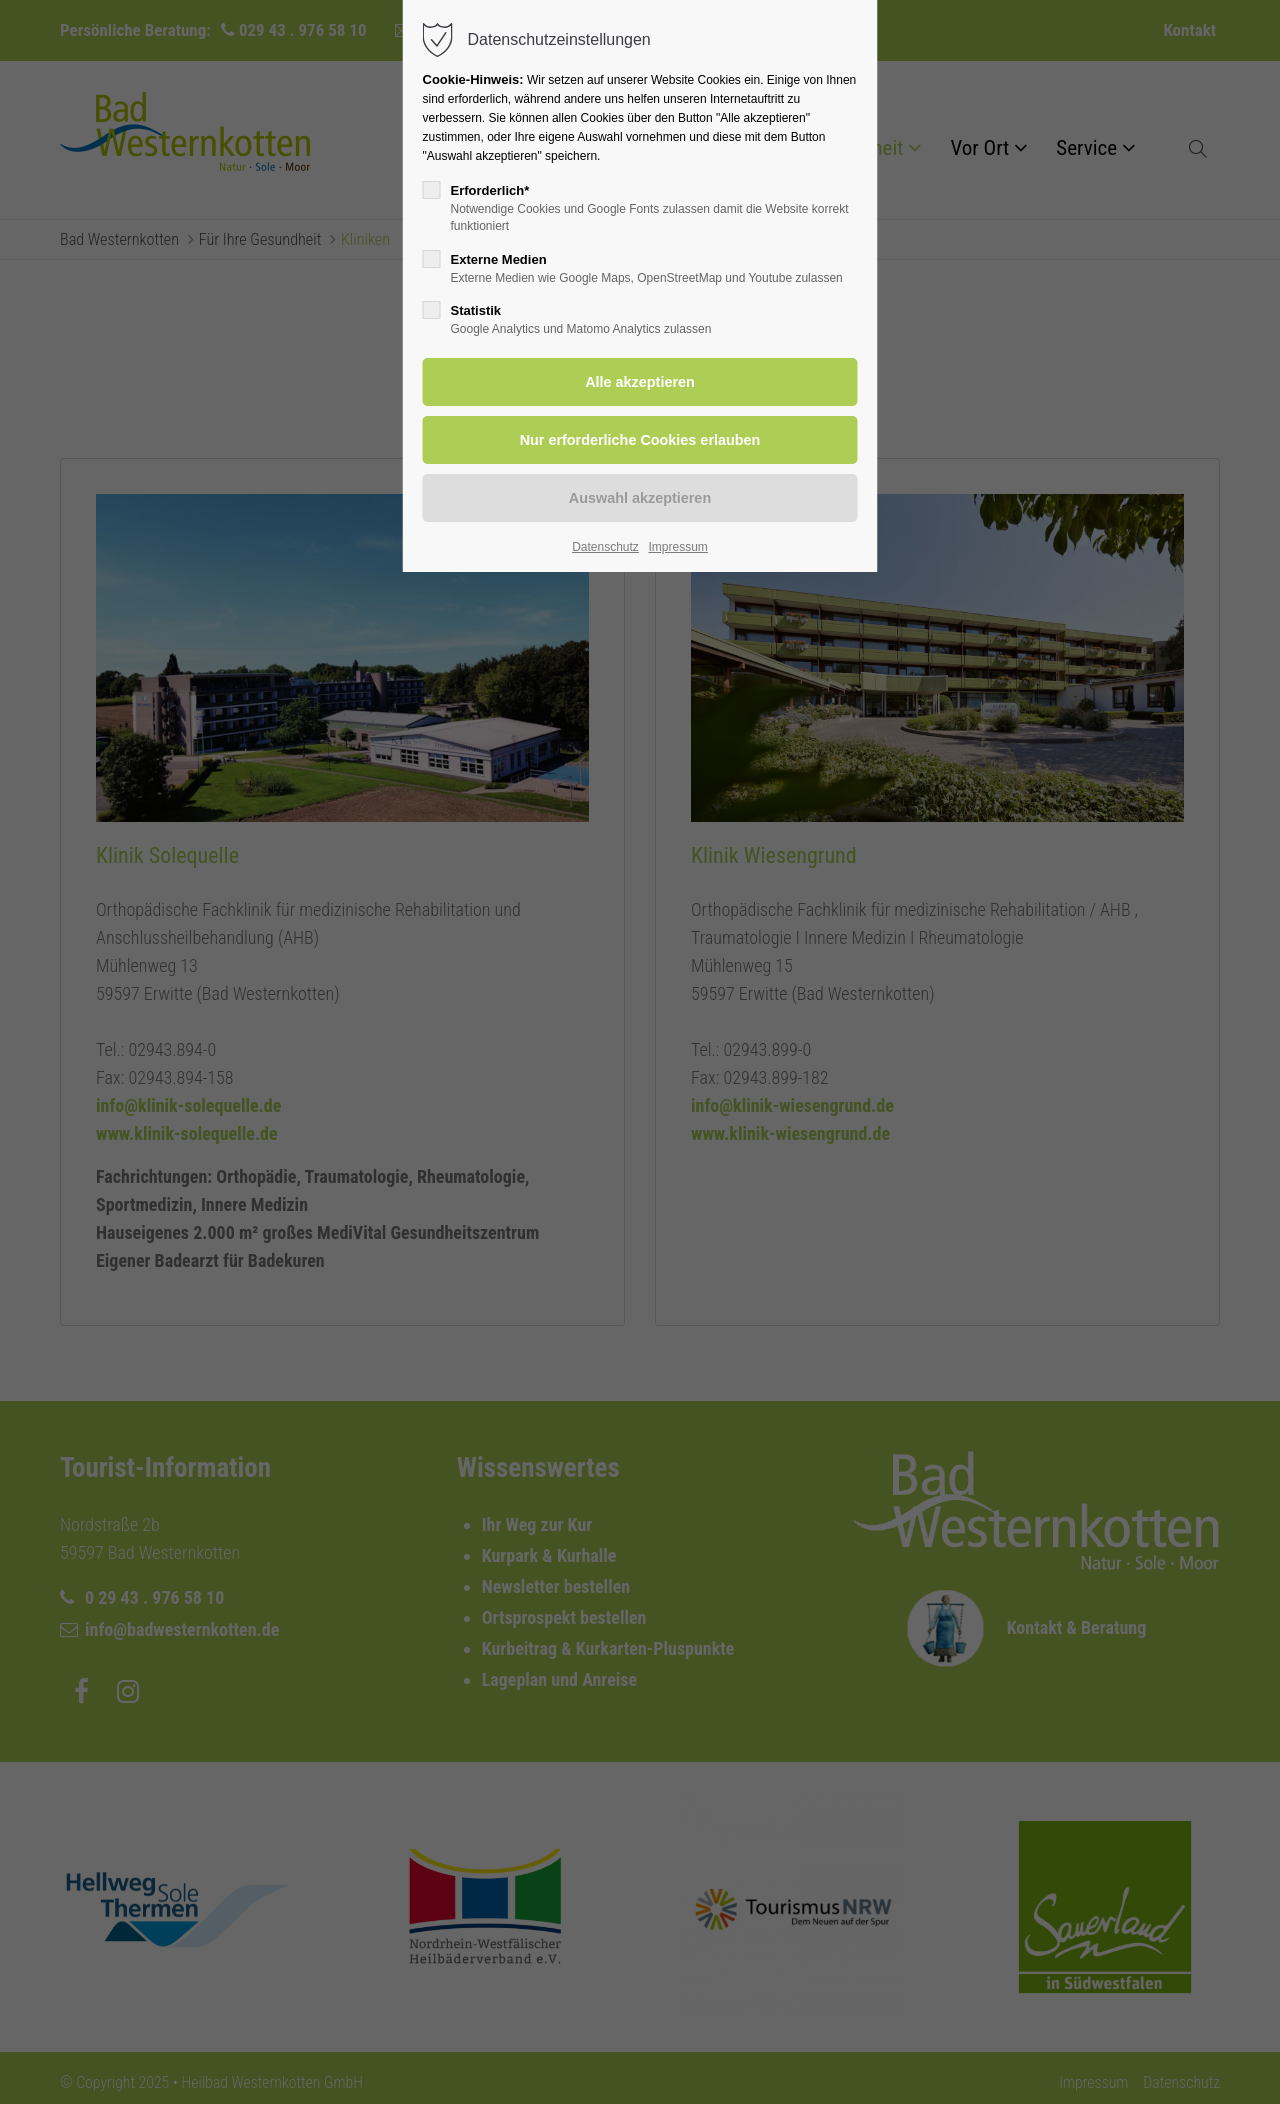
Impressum (677, 547)
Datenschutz (605, 547)
